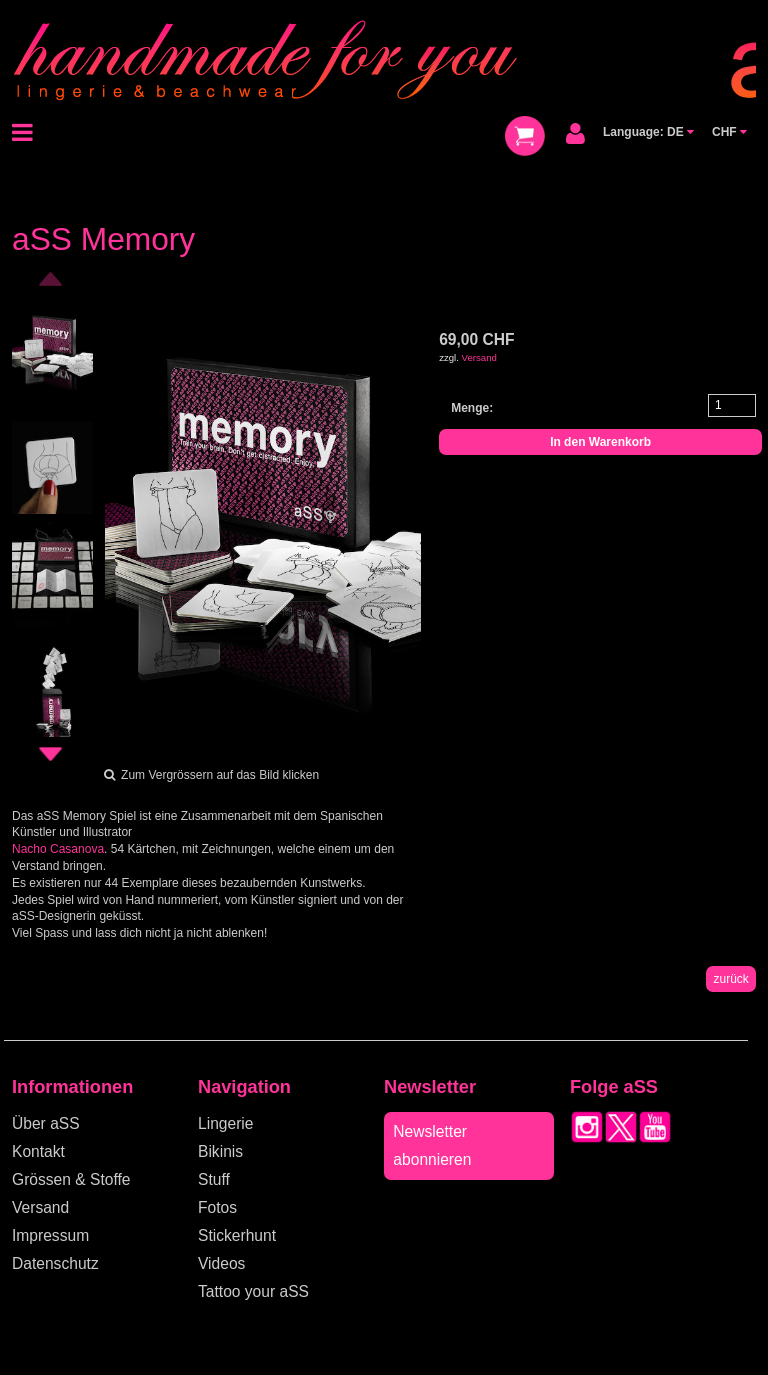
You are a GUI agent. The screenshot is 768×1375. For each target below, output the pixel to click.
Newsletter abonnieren (432, 1145)
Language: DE (648, 132)
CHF (729, 132)
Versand (479, 357)
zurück (730, 979)
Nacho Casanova (58, 849)
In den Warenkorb (600, 442)
